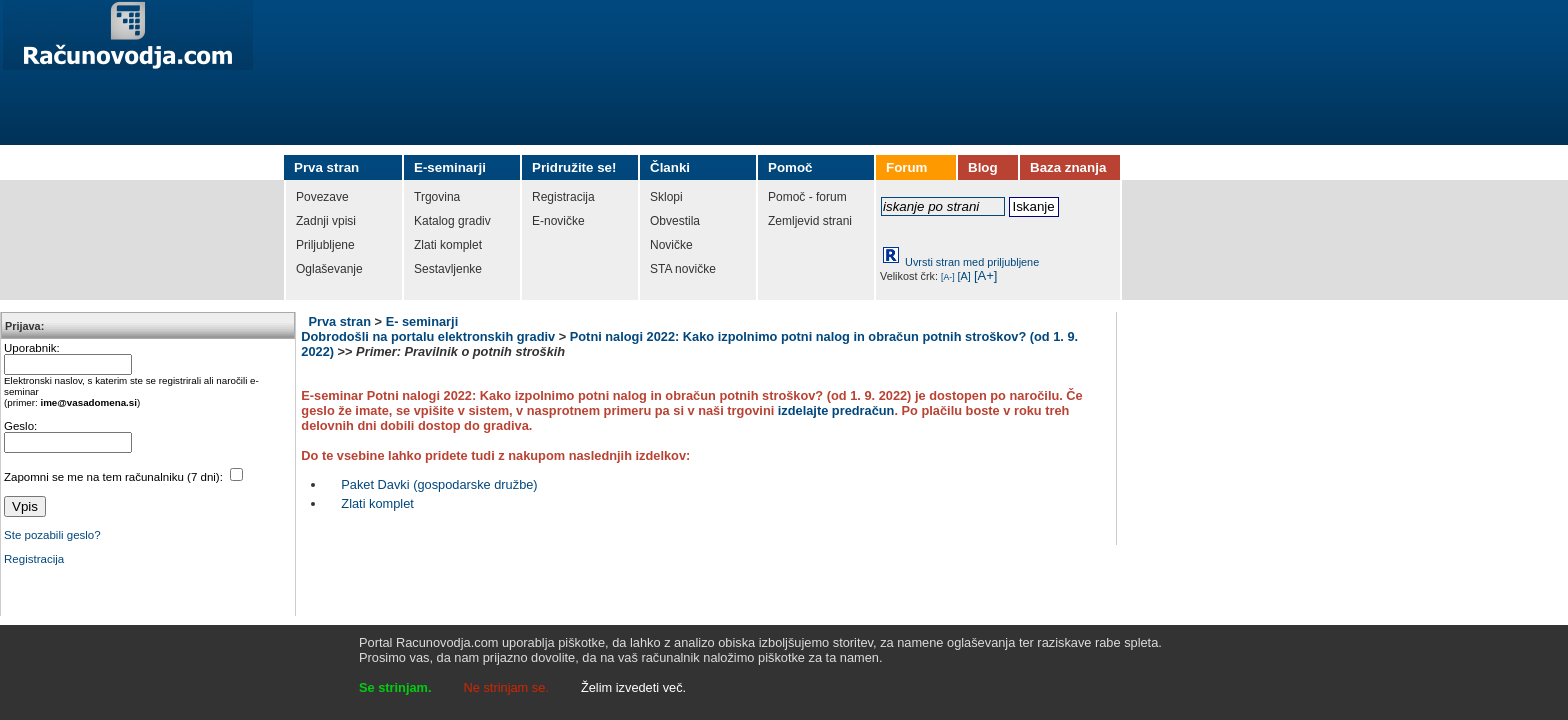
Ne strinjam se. (506, 687)
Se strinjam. (395, 687)
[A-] (948, 277)
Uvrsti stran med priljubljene (972, 262)
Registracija (34, 559)
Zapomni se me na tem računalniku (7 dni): (115, 477)
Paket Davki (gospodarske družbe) (439, 484)
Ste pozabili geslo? (52, 535)
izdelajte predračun (836, 410)
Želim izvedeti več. (633, 687)
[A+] (986, 275)
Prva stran (339, 321)
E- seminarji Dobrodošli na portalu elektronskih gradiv (428, 329)
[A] (964, 276)
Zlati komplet (377, 503)
